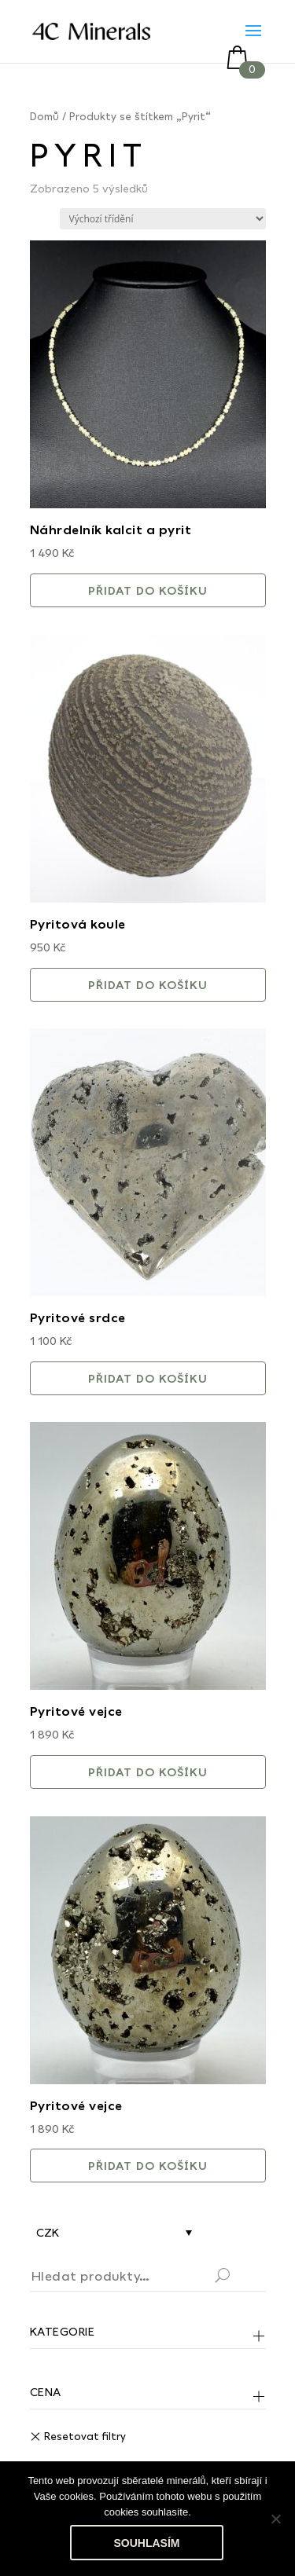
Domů (44, 116)
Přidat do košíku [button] (148, 590)
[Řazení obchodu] (163, 218)
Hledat (241, 2277)
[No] (275, 2519)
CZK (47, 2232)
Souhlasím (147, 2543)
